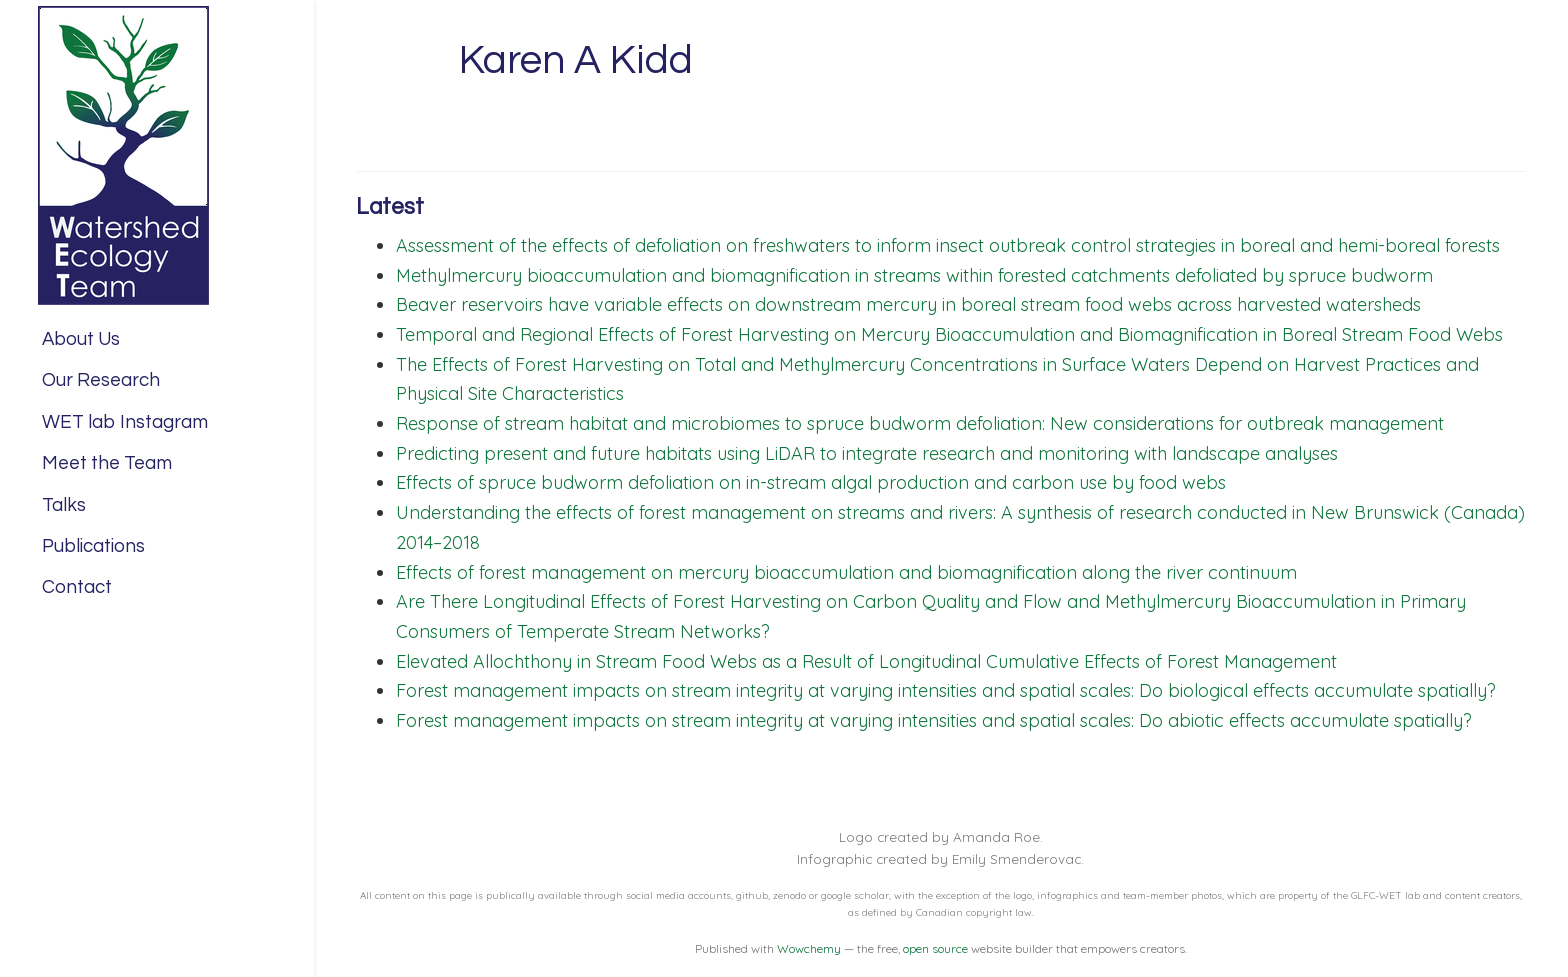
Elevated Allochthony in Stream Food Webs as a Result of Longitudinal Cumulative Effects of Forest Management (866, 661)
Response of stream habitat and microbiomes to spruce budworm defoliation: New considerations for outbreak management (920, 423)
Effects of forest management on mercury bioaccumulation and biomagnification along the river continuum (846, 572)
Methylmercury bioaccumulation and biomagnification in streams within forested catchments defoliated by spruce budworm (914, 275)
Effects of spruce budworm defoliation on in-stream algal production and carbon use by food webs (811, 482)
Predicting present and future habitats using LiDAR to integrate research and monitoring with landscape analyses (867, 453)
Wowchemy (809, 948)
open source (935, 948)
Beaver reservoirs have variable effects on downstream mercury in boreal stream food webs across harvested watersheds (908, 304)
